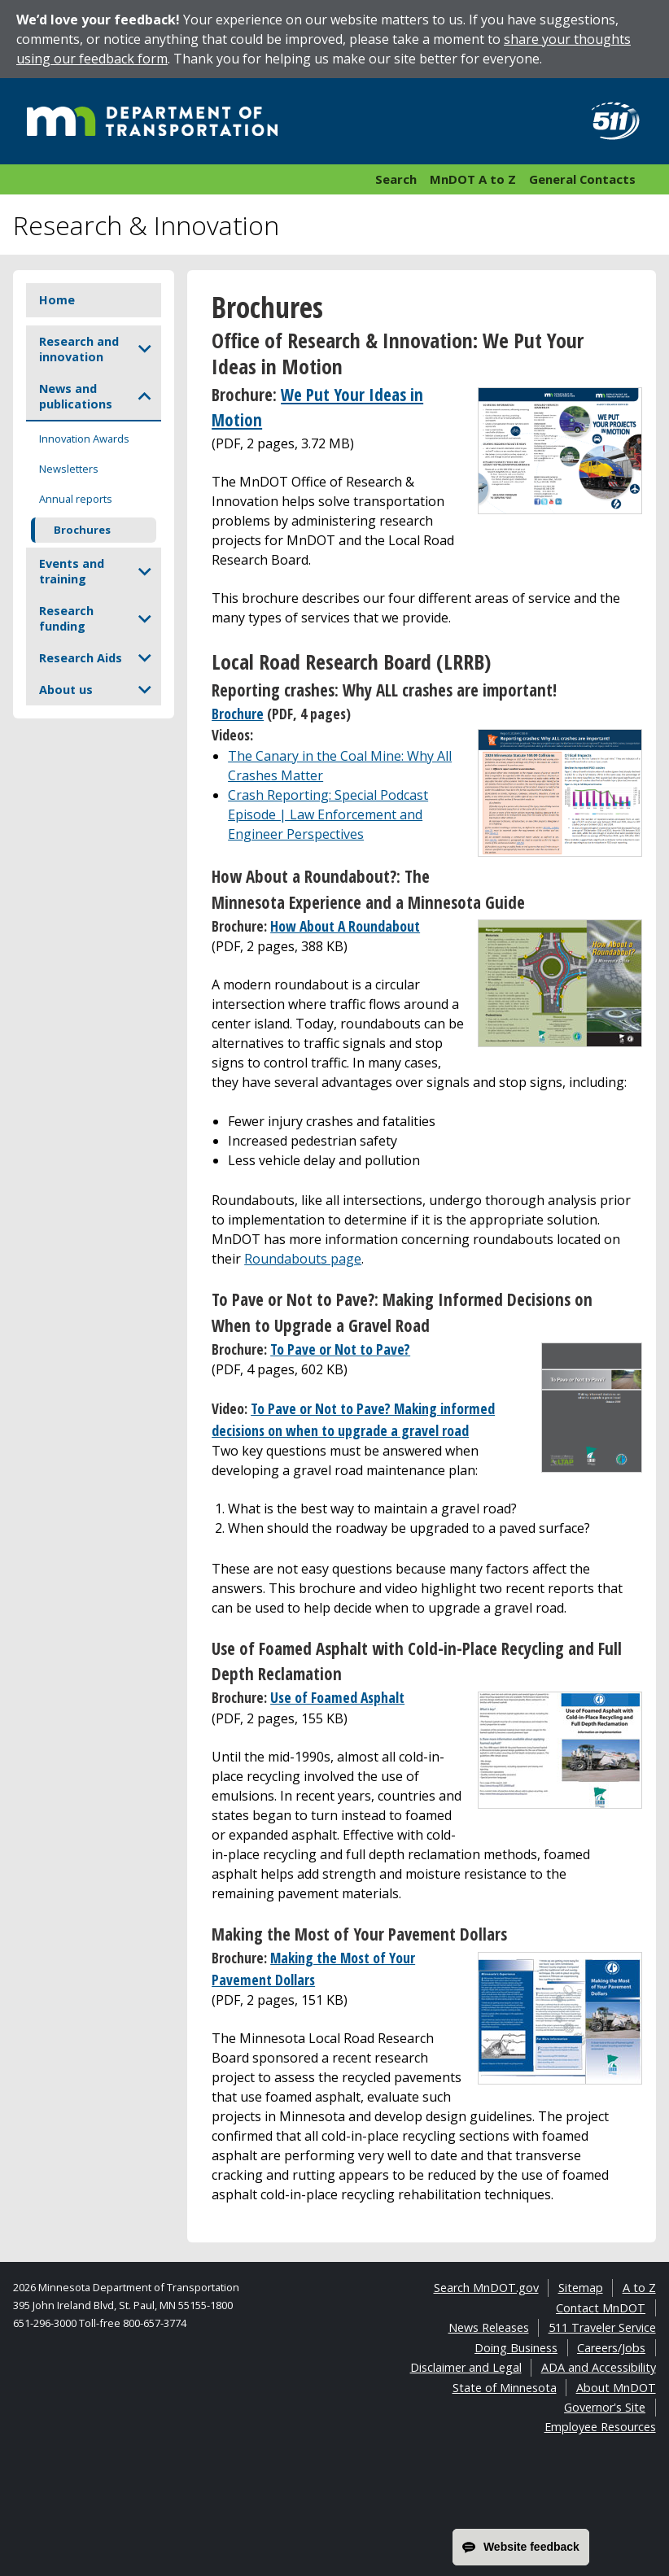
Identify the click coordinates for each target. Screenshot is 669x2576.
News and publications (75, 396)
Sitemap (580, 2287)
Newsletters (68, 468)
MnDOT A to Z (473, 179)
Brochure (238, 713)
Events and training (71, 571)
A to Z (639, 2287)
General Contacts (582, 179)
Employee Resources (600, 2426)
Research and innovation (79, 349)
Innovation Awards (84, 438)
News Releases (488, 2327)
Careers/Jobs (611, 2348)
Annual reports (75, 498)
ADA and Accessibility (598, 2367)
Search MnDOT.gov (486, 2287)
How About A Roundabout (345, 926)
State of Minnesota (505, 2387)
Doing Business (516, 2348)
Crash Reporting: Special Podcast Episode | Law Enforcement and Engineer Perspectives (328, 814)
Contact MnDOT (600, 2308)
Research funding (66, 618)
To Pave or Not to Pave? (340, 1349)
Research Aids (80, 658)
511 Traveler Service (602, 2327)
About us (66, 689)
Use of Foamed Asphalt (337, 1697)
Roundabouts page (302, 1259)
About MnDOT (616, 2387)
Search (396, 179)
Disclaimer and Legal (466, 2367)
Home (57, 300)
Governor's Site (604, 2407)
